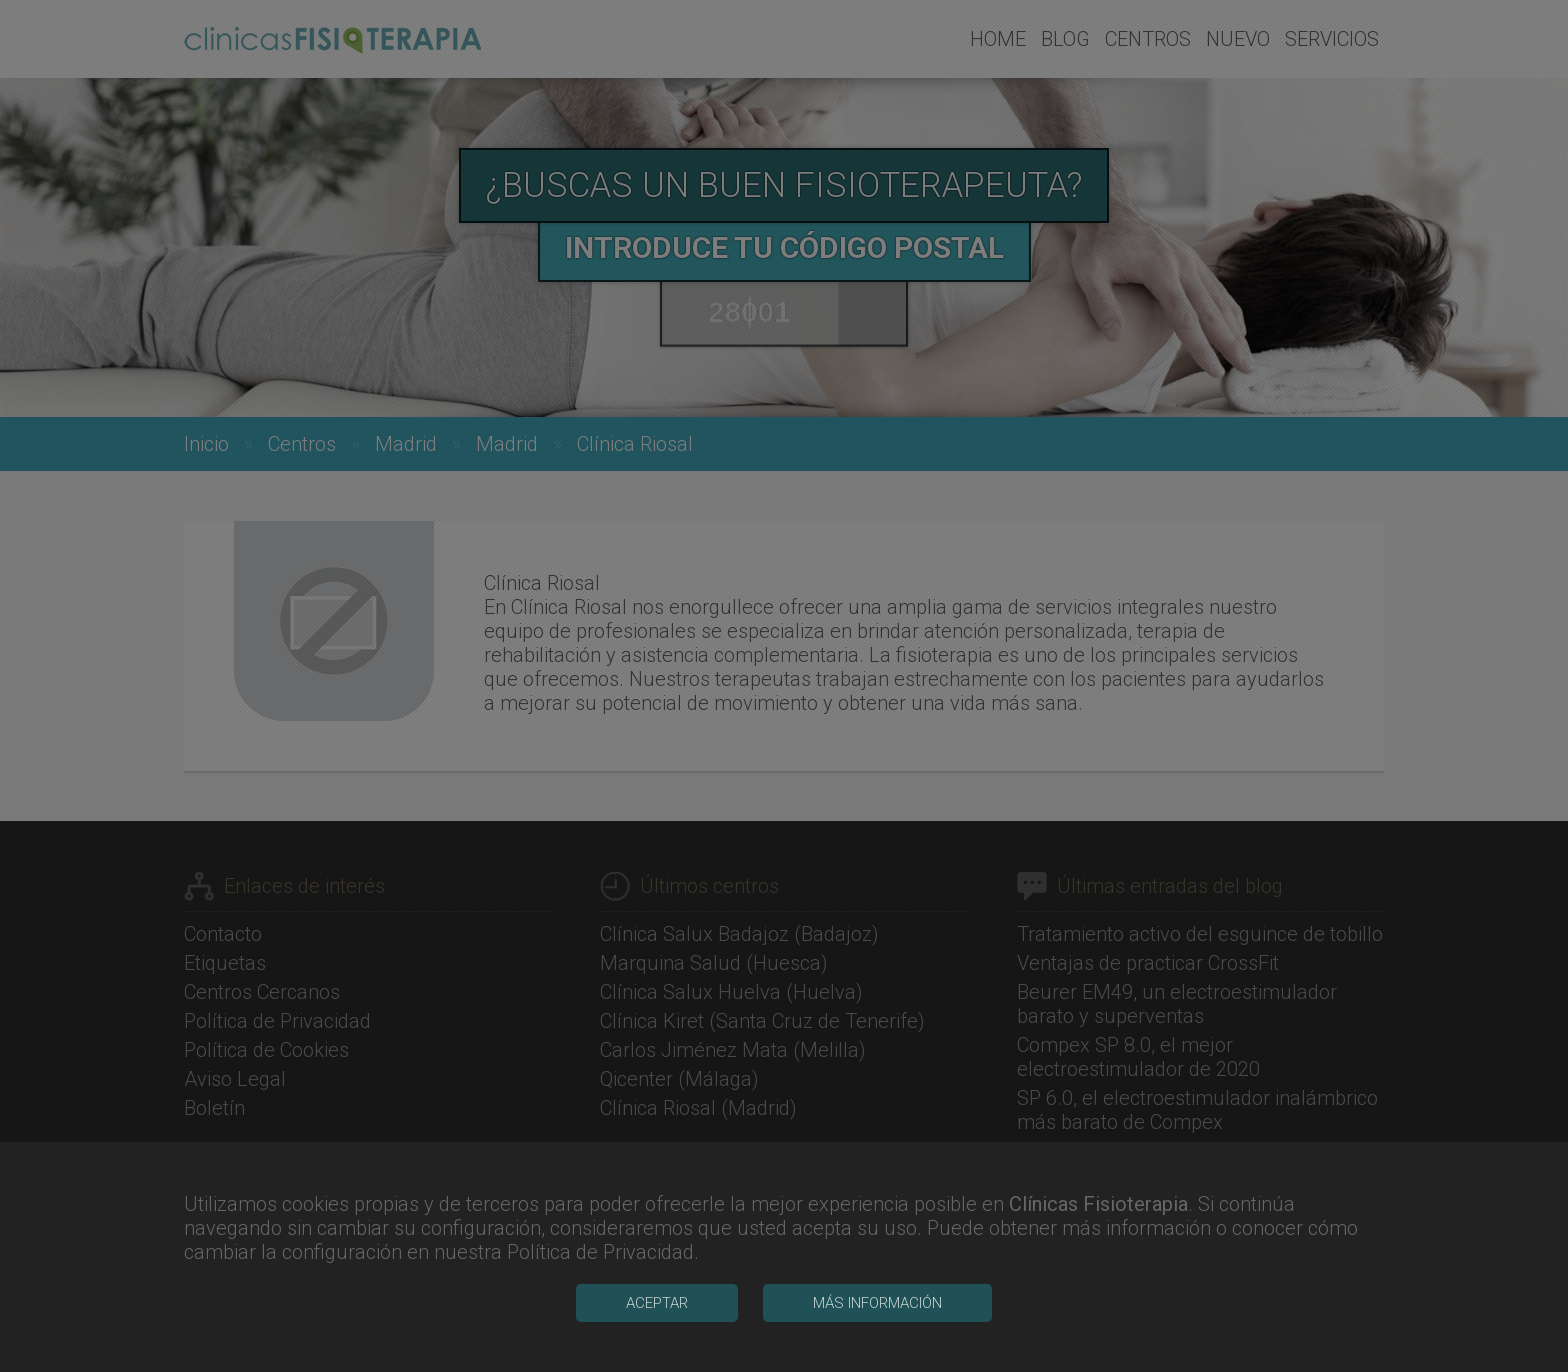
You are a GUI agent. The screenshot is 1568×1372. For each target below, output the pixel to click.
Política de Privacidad (600, 1351)
